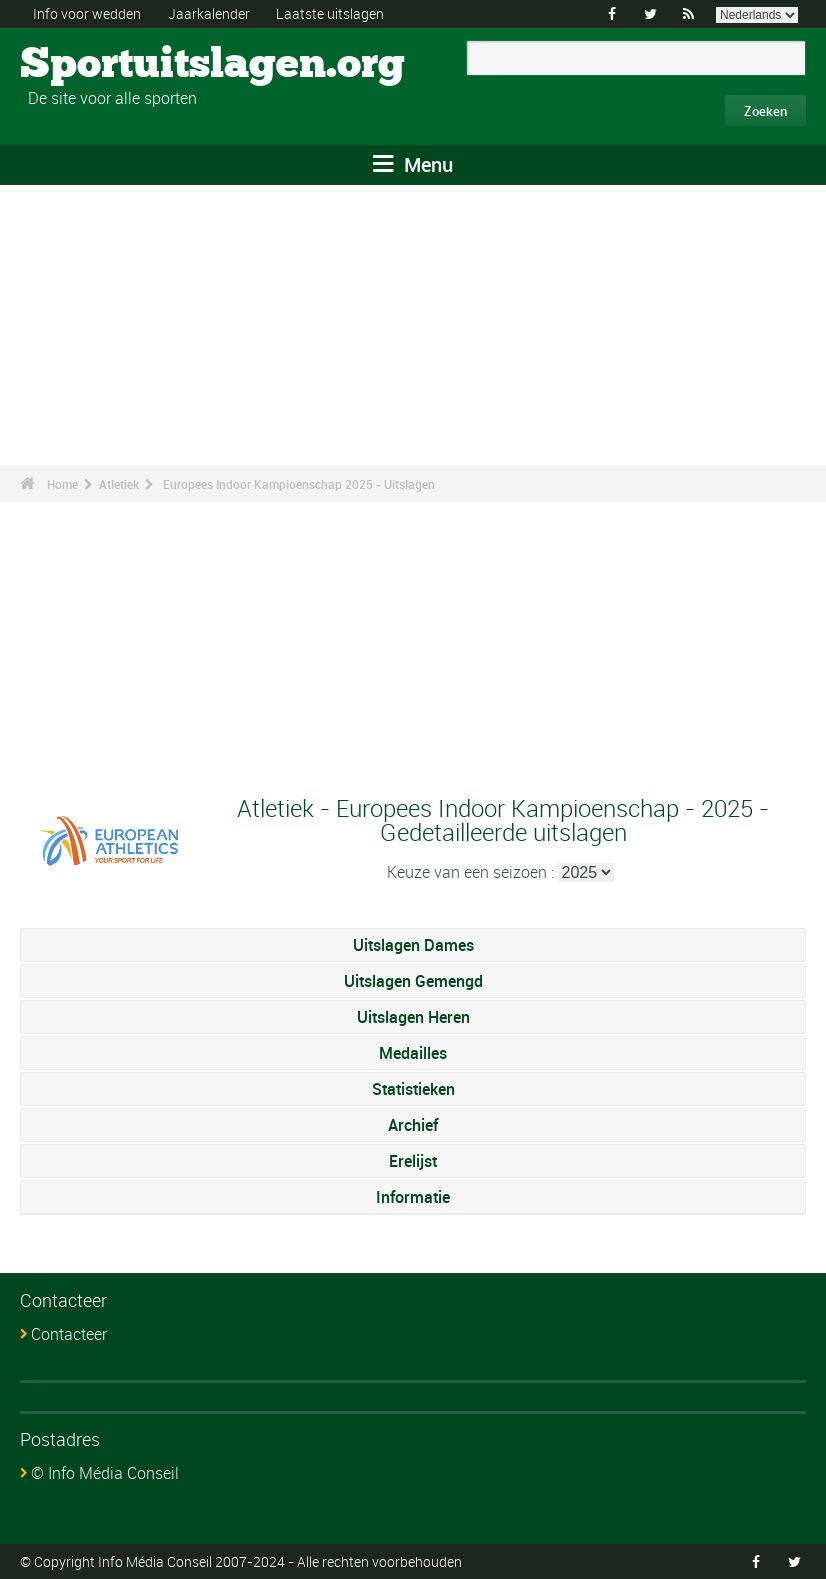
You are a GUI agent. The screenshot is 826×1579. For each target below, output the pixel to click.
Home (62, 484)
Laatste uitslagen (330, 13)
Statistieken (413, 1089)
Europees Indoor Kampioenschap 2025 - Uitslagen (299, 484)
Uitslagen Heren (413, 1017)
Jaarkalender (209, 13)
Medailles (413, 1053)
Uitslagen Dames (413, 945)
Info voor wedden (87, 13)
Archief (413, 1125)
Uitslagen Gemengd (413, 981)
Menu (413, 164)
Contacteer (69, 1334)
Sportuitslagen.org (95, 65)
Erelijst (413, 1161)
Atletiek (119, 484)
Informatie (413, 1197)
